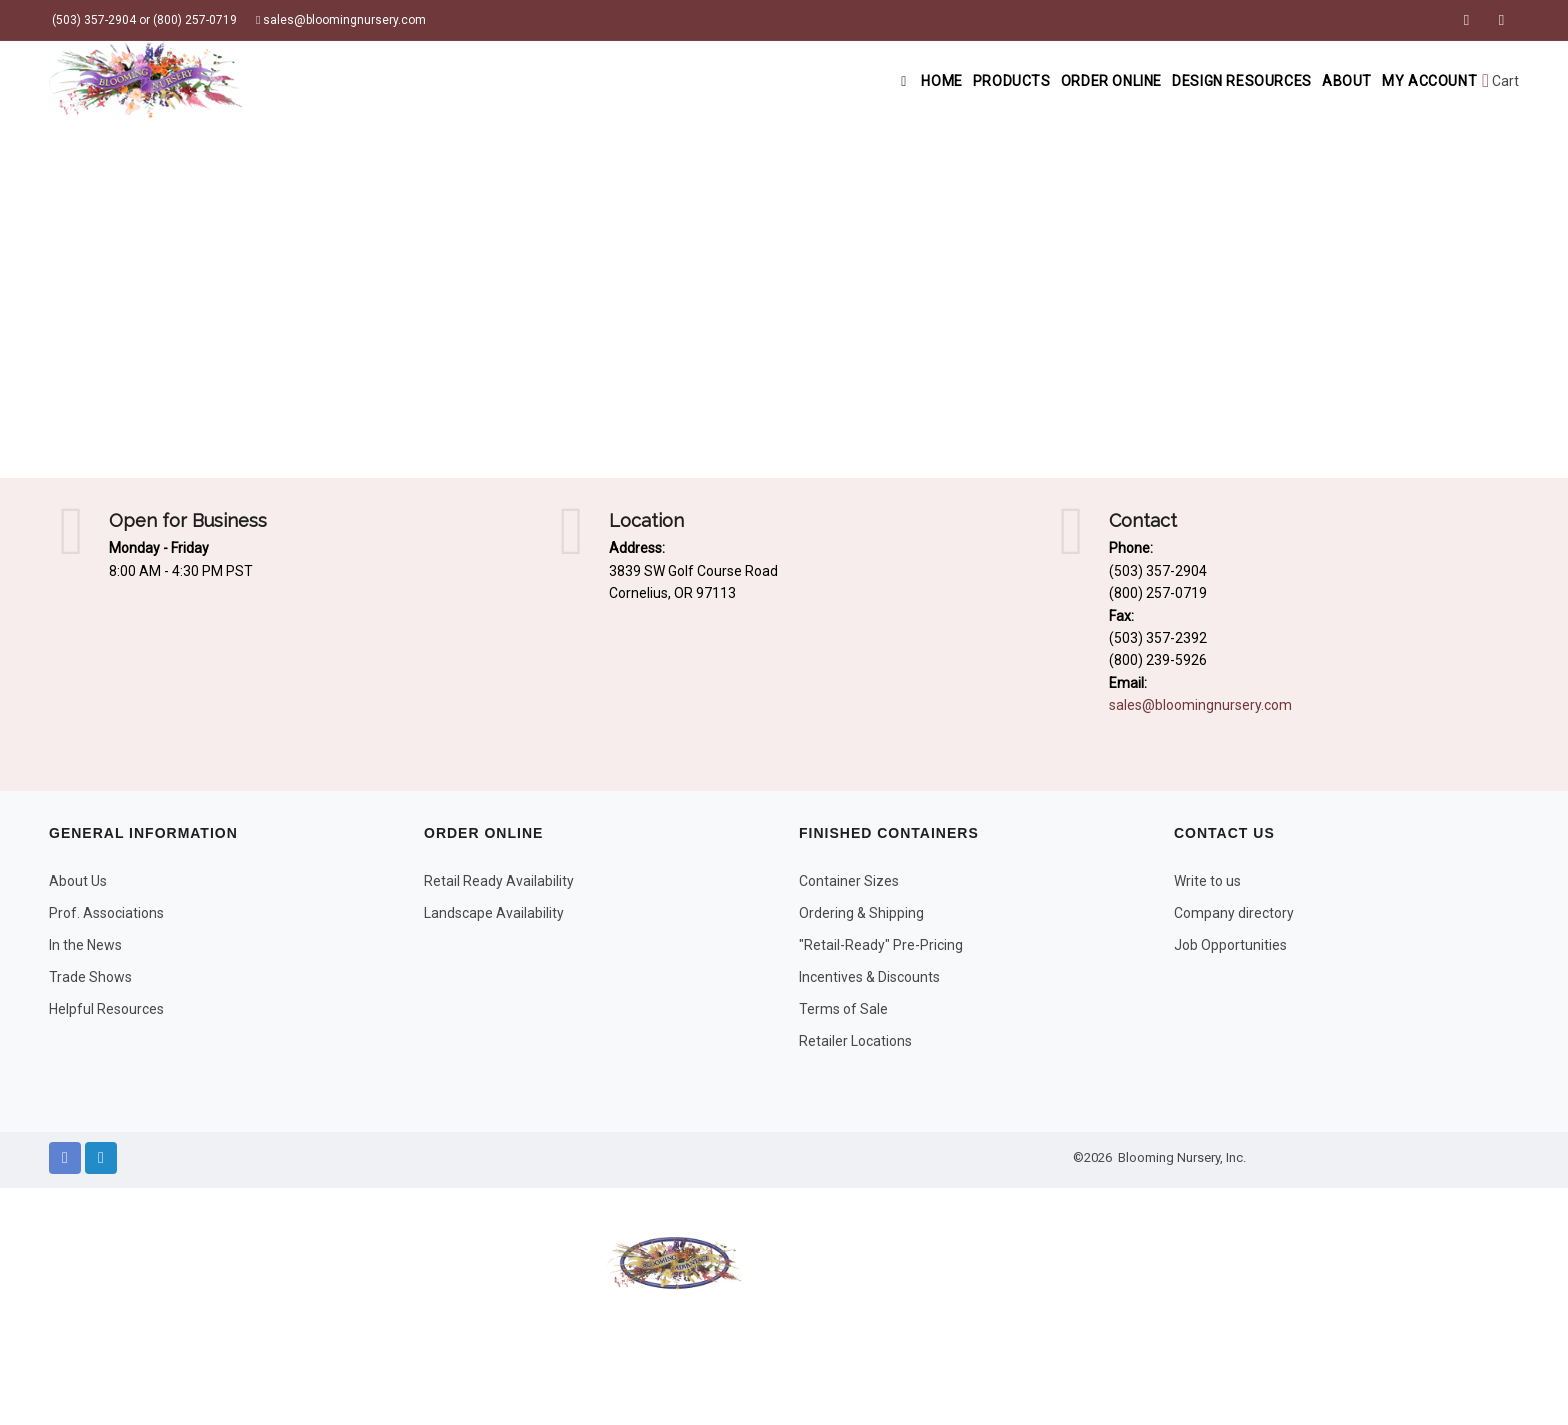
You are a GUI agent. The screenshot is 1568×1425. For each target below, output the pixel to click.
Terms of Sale (843, 1009)
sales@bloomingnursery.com (341, 20)
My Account (1422, 81)
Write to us (1207, 881)
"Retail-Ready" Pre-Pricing (881, 945)
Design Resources (1208, 81)
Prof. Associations (106, 913)
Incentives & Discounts (869, 977)
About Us (78, 881)
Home (855, 81)
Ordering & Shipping (861, 913)
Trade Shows (90, 977)
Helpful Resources (106, 1009)
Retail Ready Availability (499, 881)
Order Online (1062, 81)
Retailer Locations (855, 1041)
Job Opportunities (1230, 945)
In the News (85, 945)
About (1326, 81)
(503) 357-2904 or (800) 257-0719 (143, 20)
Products (950, 81)
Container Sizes (849, 881)
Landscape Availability (494, 913)
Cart (1500, 81)
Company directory (1234, 913)
